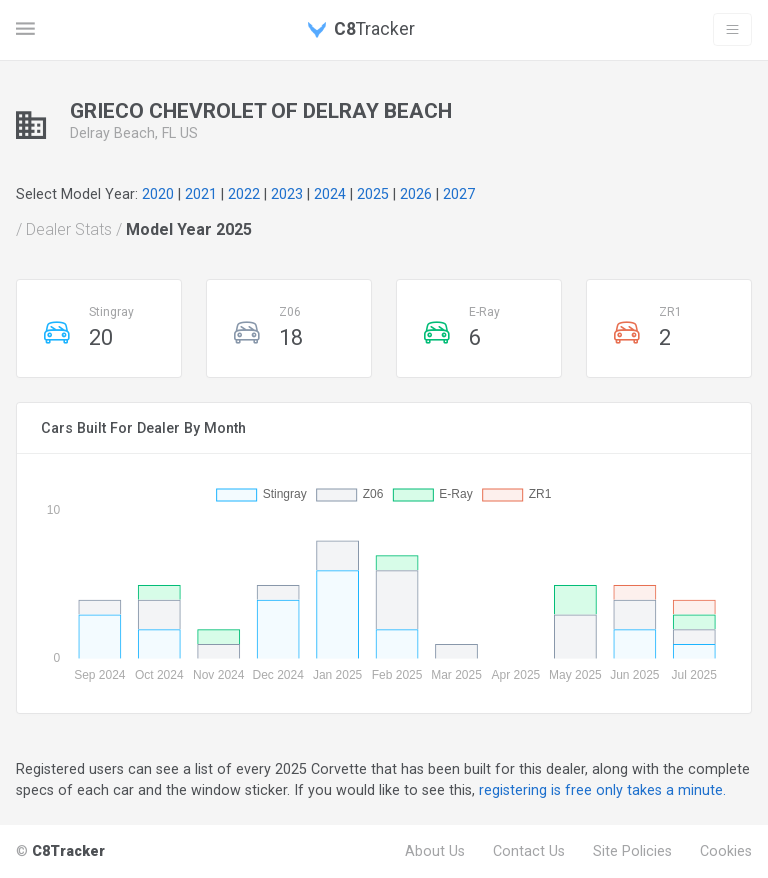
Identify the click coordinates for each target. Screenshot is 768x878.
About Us (435, 851)
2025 (373, 194)
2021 (201, 194)
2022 (244, 194)
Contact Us (529, 851)
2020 (158, 194)
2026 (416, 194)
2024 (330, 194)
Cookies (726, 851)
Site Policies (632, 851)
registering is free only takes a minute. (602, 790)
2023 (287, 194)
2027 (459, 194)
